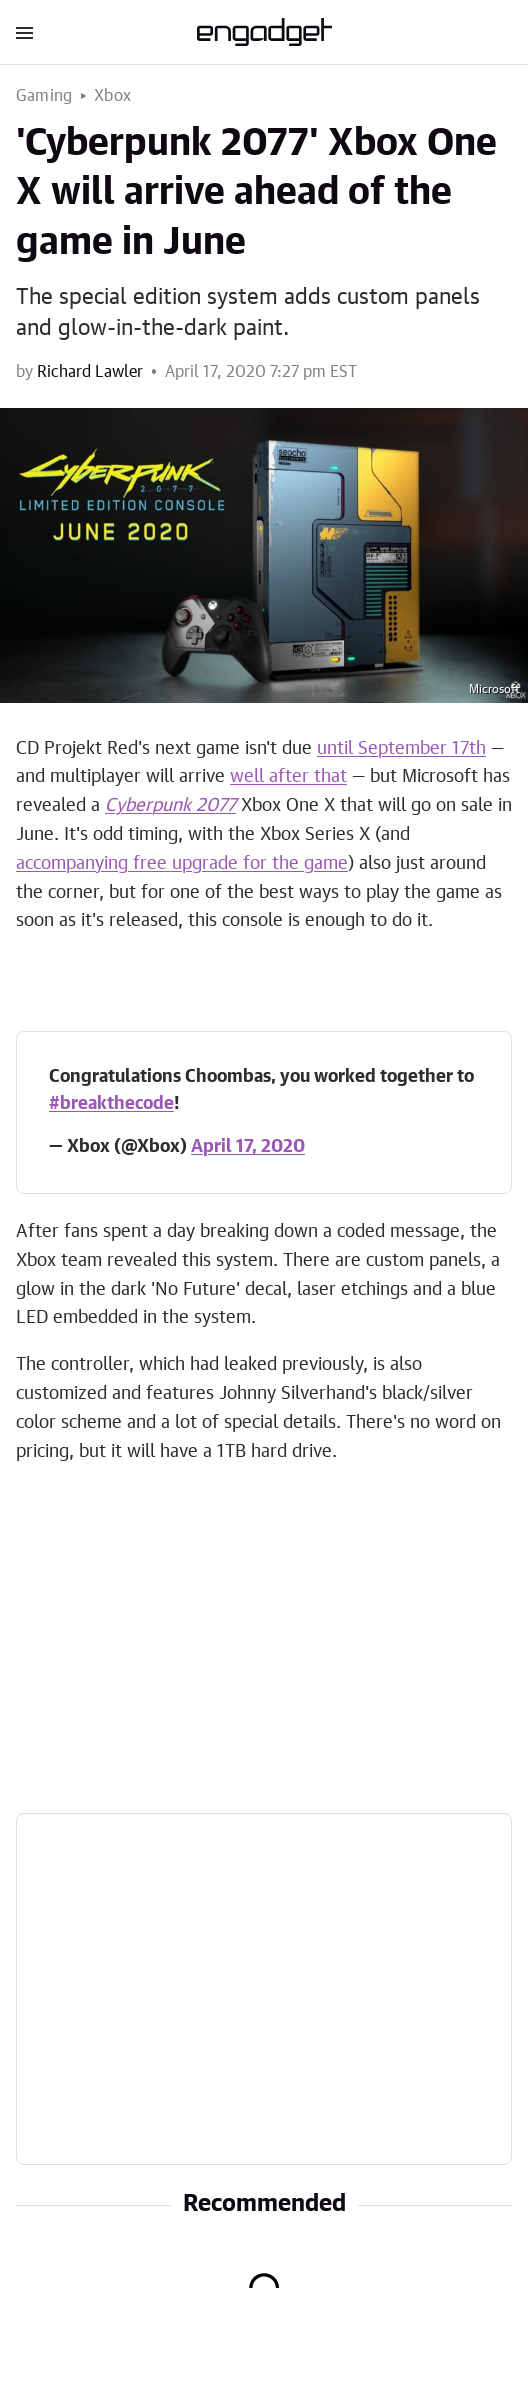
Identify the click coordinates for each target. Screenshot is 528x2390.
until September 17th (401, 749)
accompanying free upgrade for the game (182, 864)
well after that (288, 777)
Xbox (112, 96)
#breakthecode (111, 1104)
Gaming (44, 96)
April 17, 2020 (248, 1147)
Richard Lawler (90, 372)
